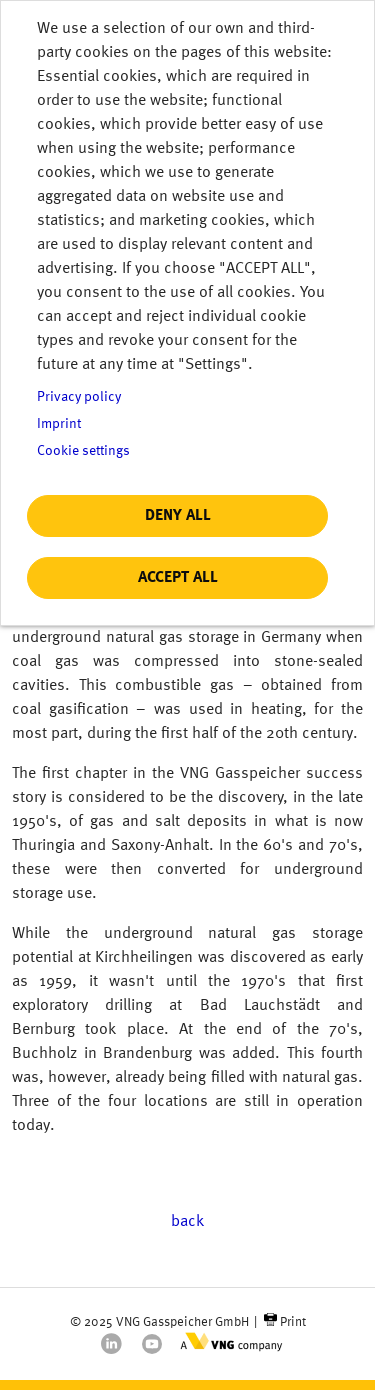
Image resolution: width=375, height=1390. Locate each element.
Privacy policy (79, 397)
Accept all (178, 578)
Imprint (59, 424)
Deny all (178, 516)
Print (293, 1322)
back (187, 1222)
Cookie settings (83, 451)
